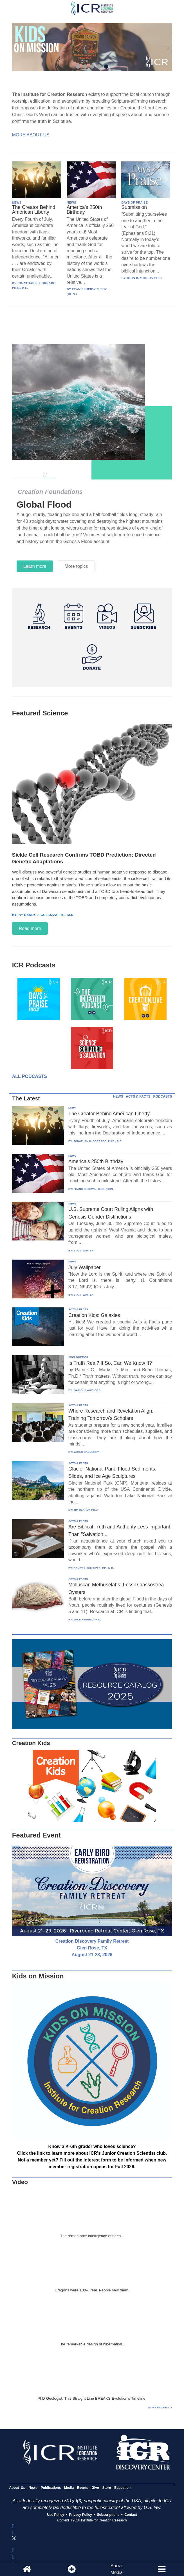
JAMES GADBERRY (86, 1451)
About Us (17, 2488)
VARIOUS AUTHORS (86, 1390)
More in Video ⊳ (160, 2407)
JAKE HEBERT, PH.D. (87, 1619)
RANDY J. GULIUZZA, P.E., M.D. (93, 1568)
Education (122, 2488)
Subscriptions (108, 2515)
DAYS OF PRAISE (134, 202)
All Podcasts (29, 1076)
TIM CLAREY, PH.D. (85, 1509)
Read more (30, 928)
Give (95, 2488)
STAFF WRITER (83, 1250)
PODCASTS (162, 1096)
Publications (51, 2488)
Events (82, 2488)
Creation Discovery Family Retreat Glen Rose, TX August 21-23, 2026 (92, 1948)
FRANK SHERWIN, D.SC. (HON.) (93, 1188)
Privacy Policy (80, 2515)
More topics (76, 566)
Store (106, 2488)
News (32, 2488)
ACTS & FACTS (138, 1096)
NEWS (17, 202)
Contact (130, 2515)
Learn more (34, 566)
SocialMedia (117, 2569)
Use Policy (55, 2515)
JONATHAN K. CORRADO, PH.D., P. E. (97, 1141)
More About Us (31, 134)
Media (69, 2488)
